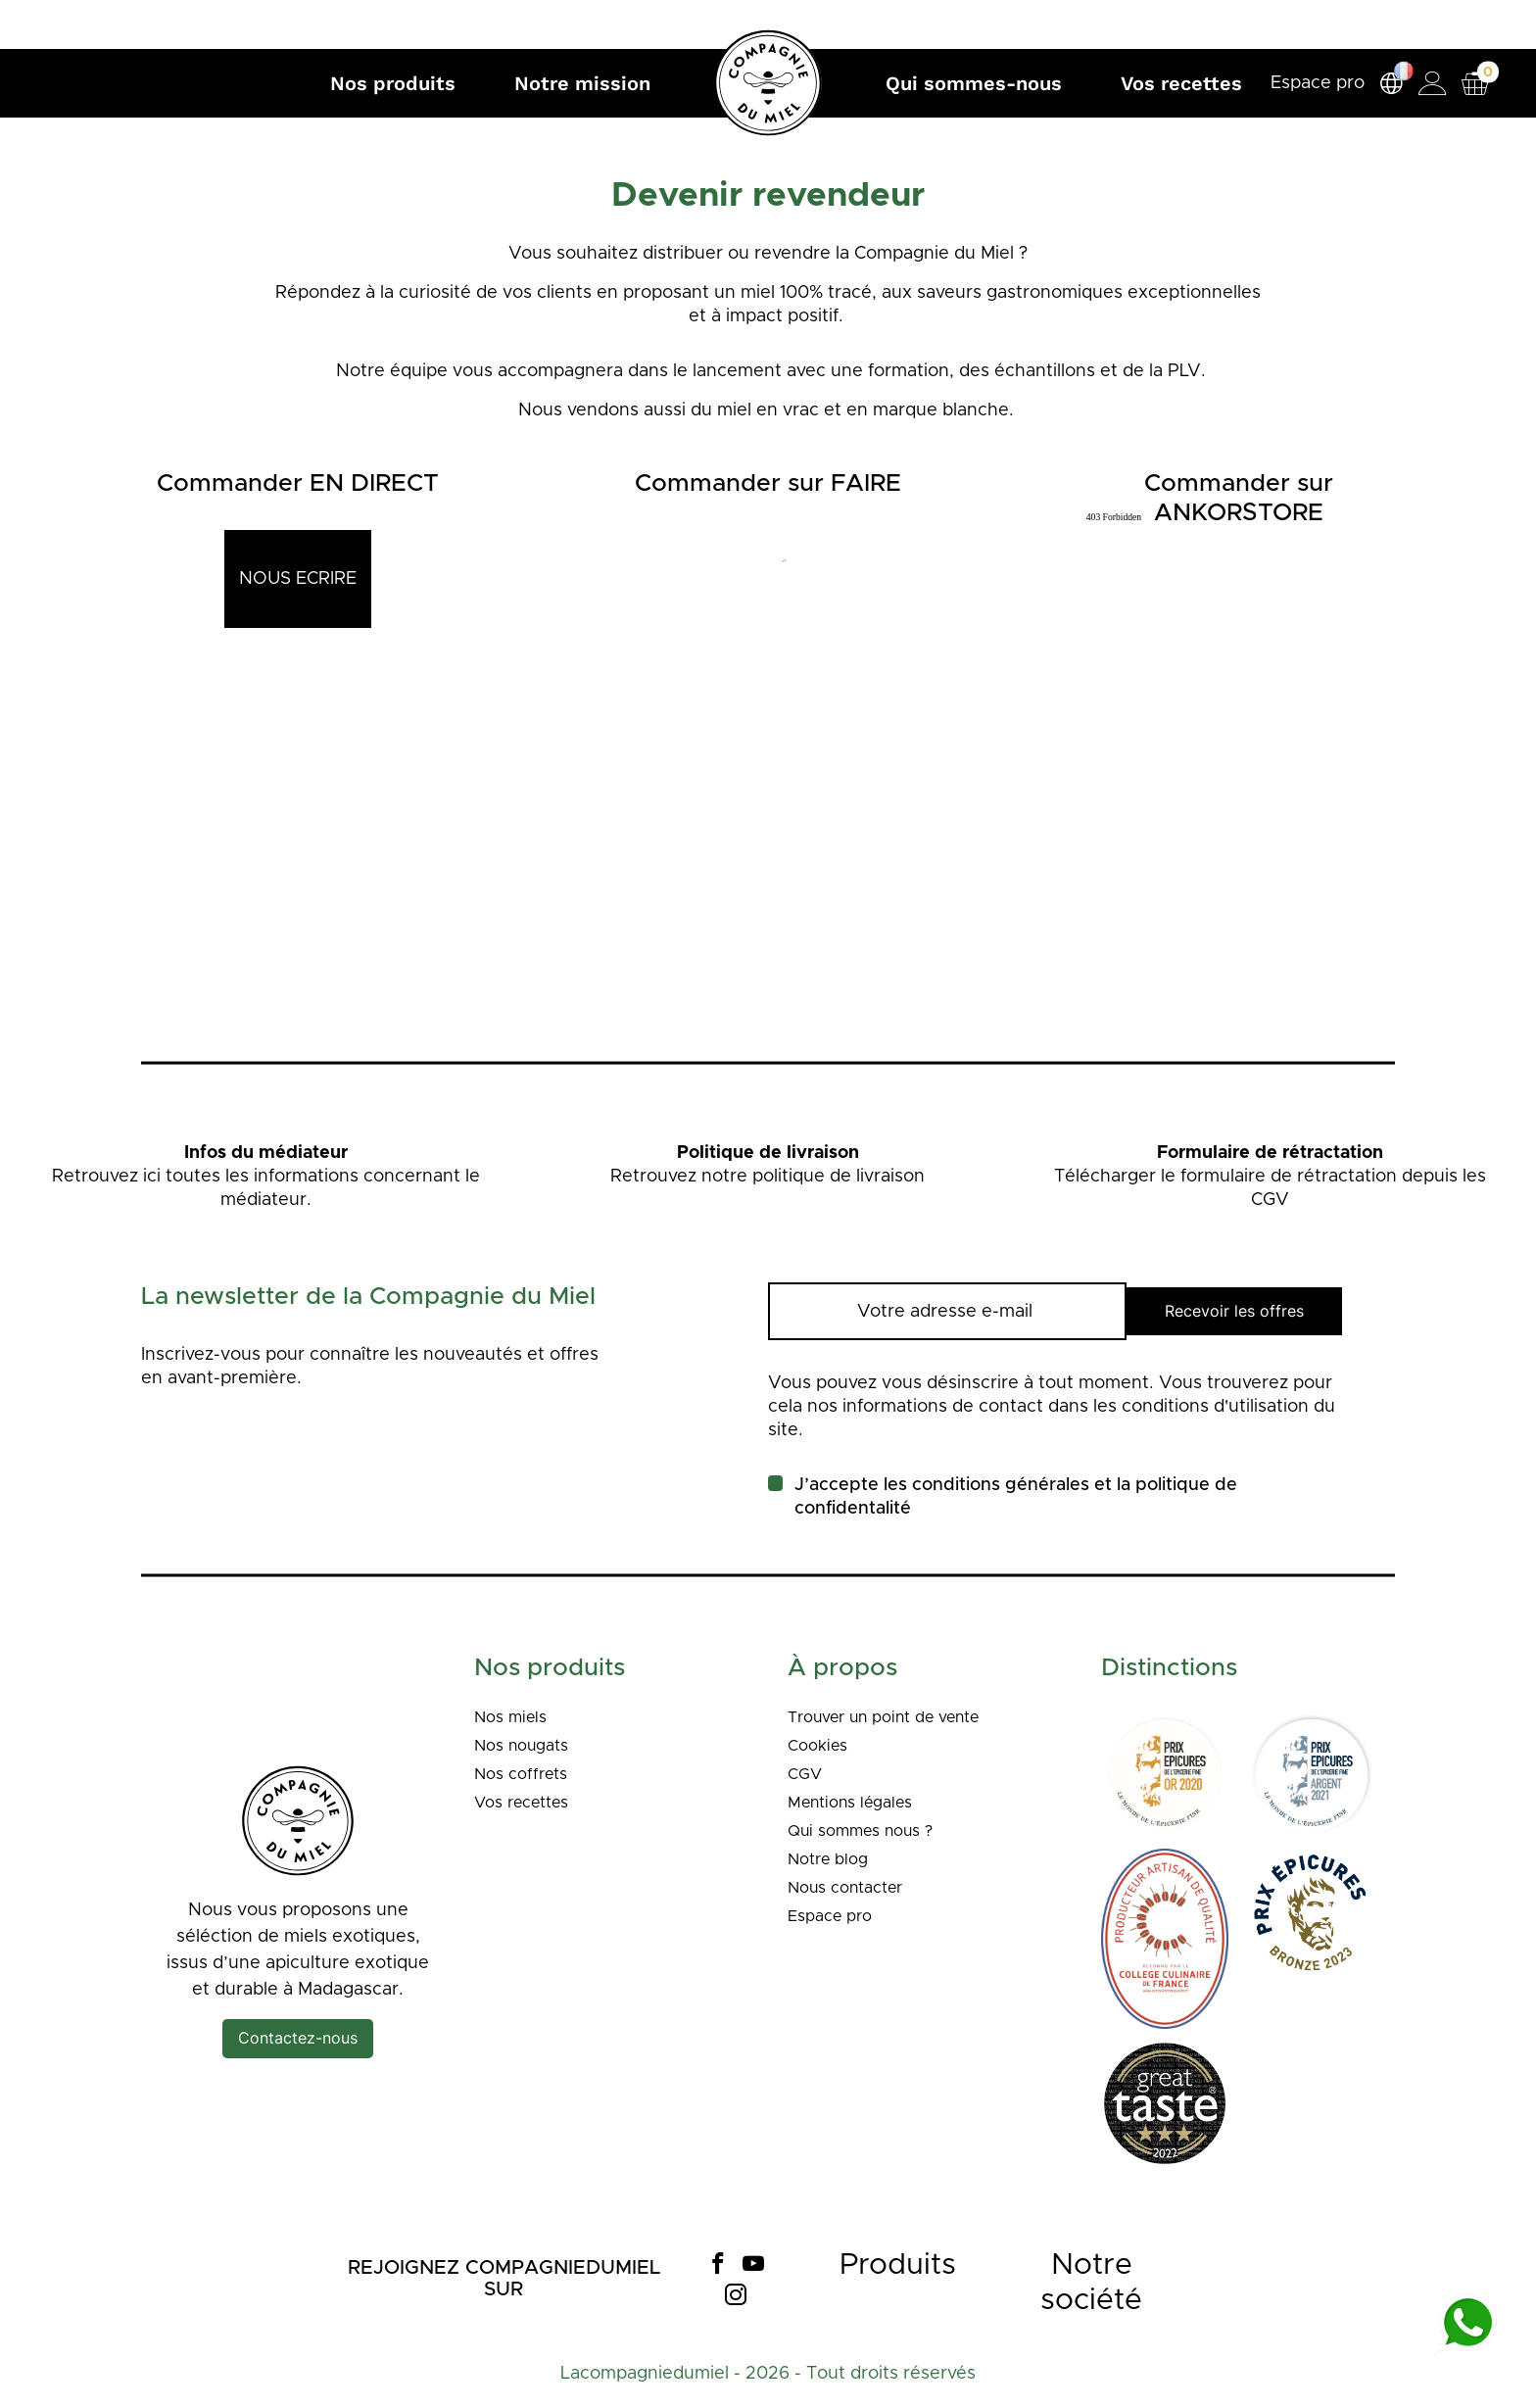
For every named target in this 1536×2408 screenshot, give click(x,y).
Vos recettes (528, 1802)
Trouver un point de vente (897, 1717)
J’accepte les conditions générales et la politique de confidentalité (1015, 1496)
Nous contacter (853, 1888)
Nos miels (514, 1717)
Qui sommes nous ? (870, 1831)
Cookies (821, 1746)
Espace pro (1310, 83)
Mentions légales (858, 1802)
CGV (807, 1774)
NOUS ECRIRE (298, 579)
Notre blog (833, 1859)
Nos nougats (527, 1746)
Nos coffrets (526, 1774)
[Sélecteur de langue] (1383, 84)
